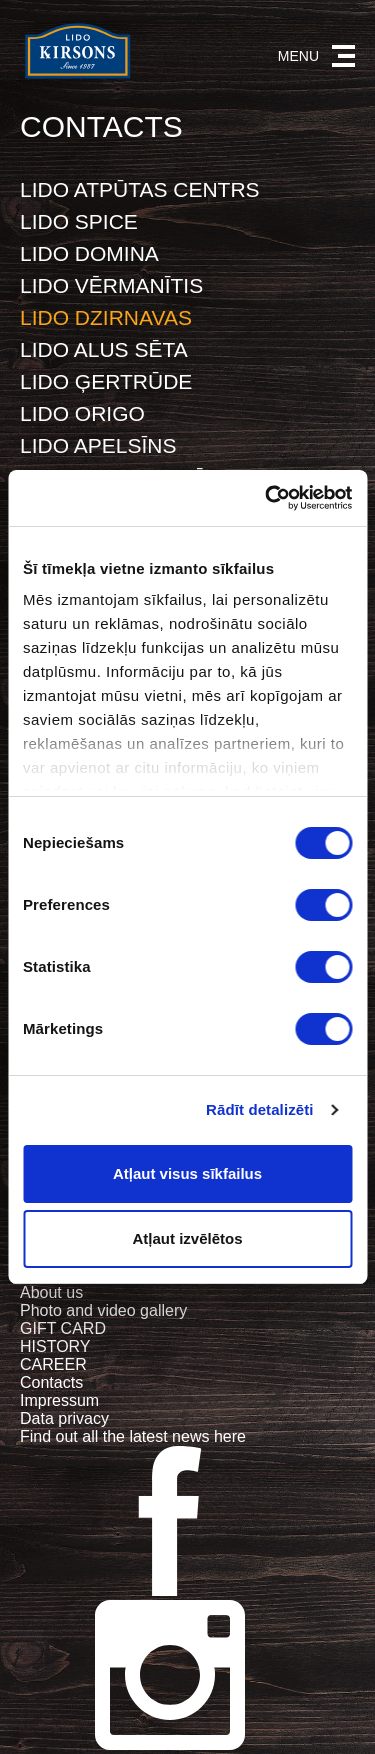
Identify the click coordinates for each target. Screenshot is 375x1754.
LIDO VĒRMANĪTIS (111, 285)
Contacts (51, 1382)
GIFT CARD (63, 1328)
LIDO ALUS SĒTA (104, 349)
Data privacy (64, 1418)
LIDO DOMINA (89, 253)
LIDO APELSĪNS (98, 445)
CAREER (53, 1364)
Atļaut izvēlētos (187, 1238)
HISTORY (55, 1346)
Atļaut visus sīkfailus (187, 1173)
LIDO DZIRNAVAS (106, 317)
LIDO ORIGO (82, 413)
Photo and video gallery (103, 1310)
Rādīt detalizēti (259, 1109)
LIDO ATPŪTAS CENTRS (140, 189)
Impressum (59, 1400)
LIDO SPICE (79, 221)
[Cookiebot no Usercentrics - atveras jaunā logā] (267, 498)
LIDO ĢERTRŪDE (106, 381)
